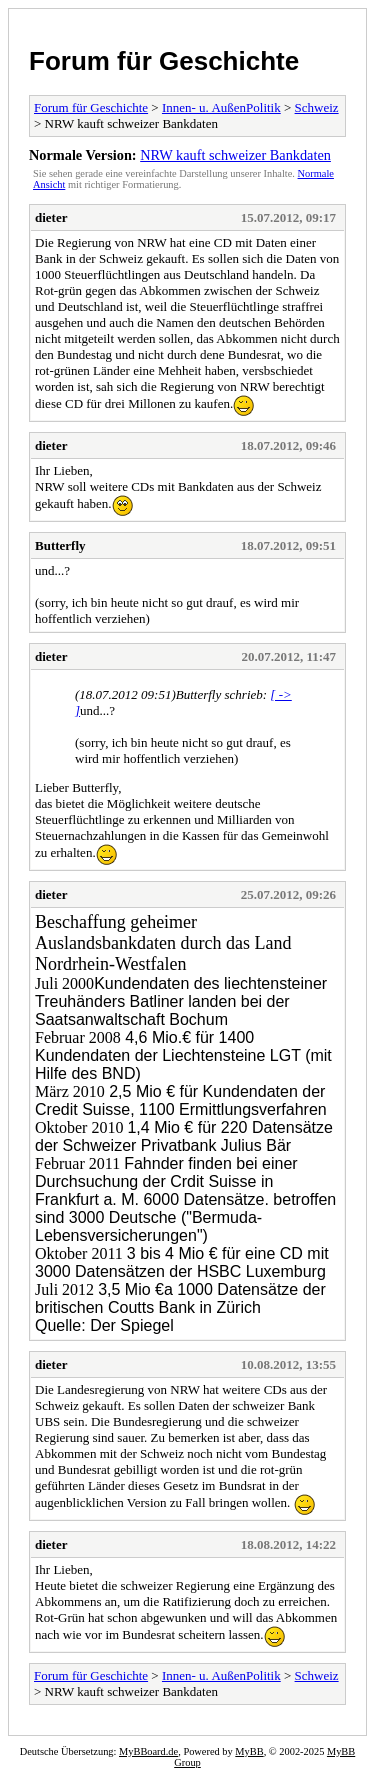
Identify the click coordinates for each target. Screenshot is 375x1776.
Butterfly (60, 545)
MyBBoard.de (148, 1751)
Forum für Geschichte (164, 61)
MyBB (249, 1751)
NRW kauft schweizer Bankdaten (235, 155)
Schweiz (317, 107)
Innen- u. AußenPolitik (221, 107)
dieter (51, 217)
